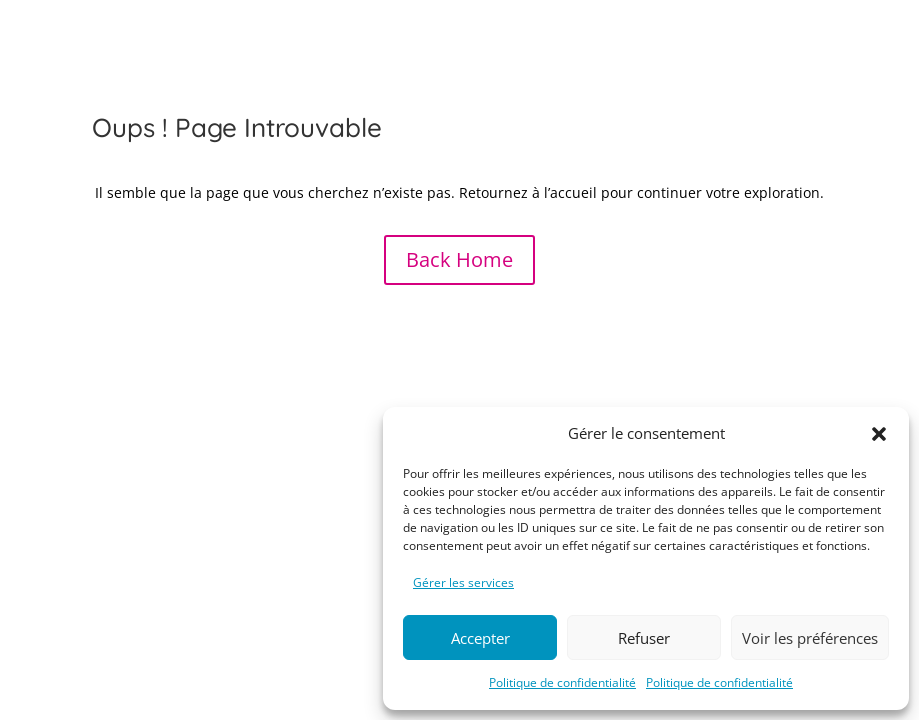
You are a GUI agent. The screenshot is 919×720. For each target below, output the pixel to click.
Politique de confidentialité (562, 682)
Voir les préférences (810, 638)
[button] (879, 434)
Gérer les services (463, 582)
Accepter (480, 638)
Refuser (644, 638)
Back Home (459, 259)
